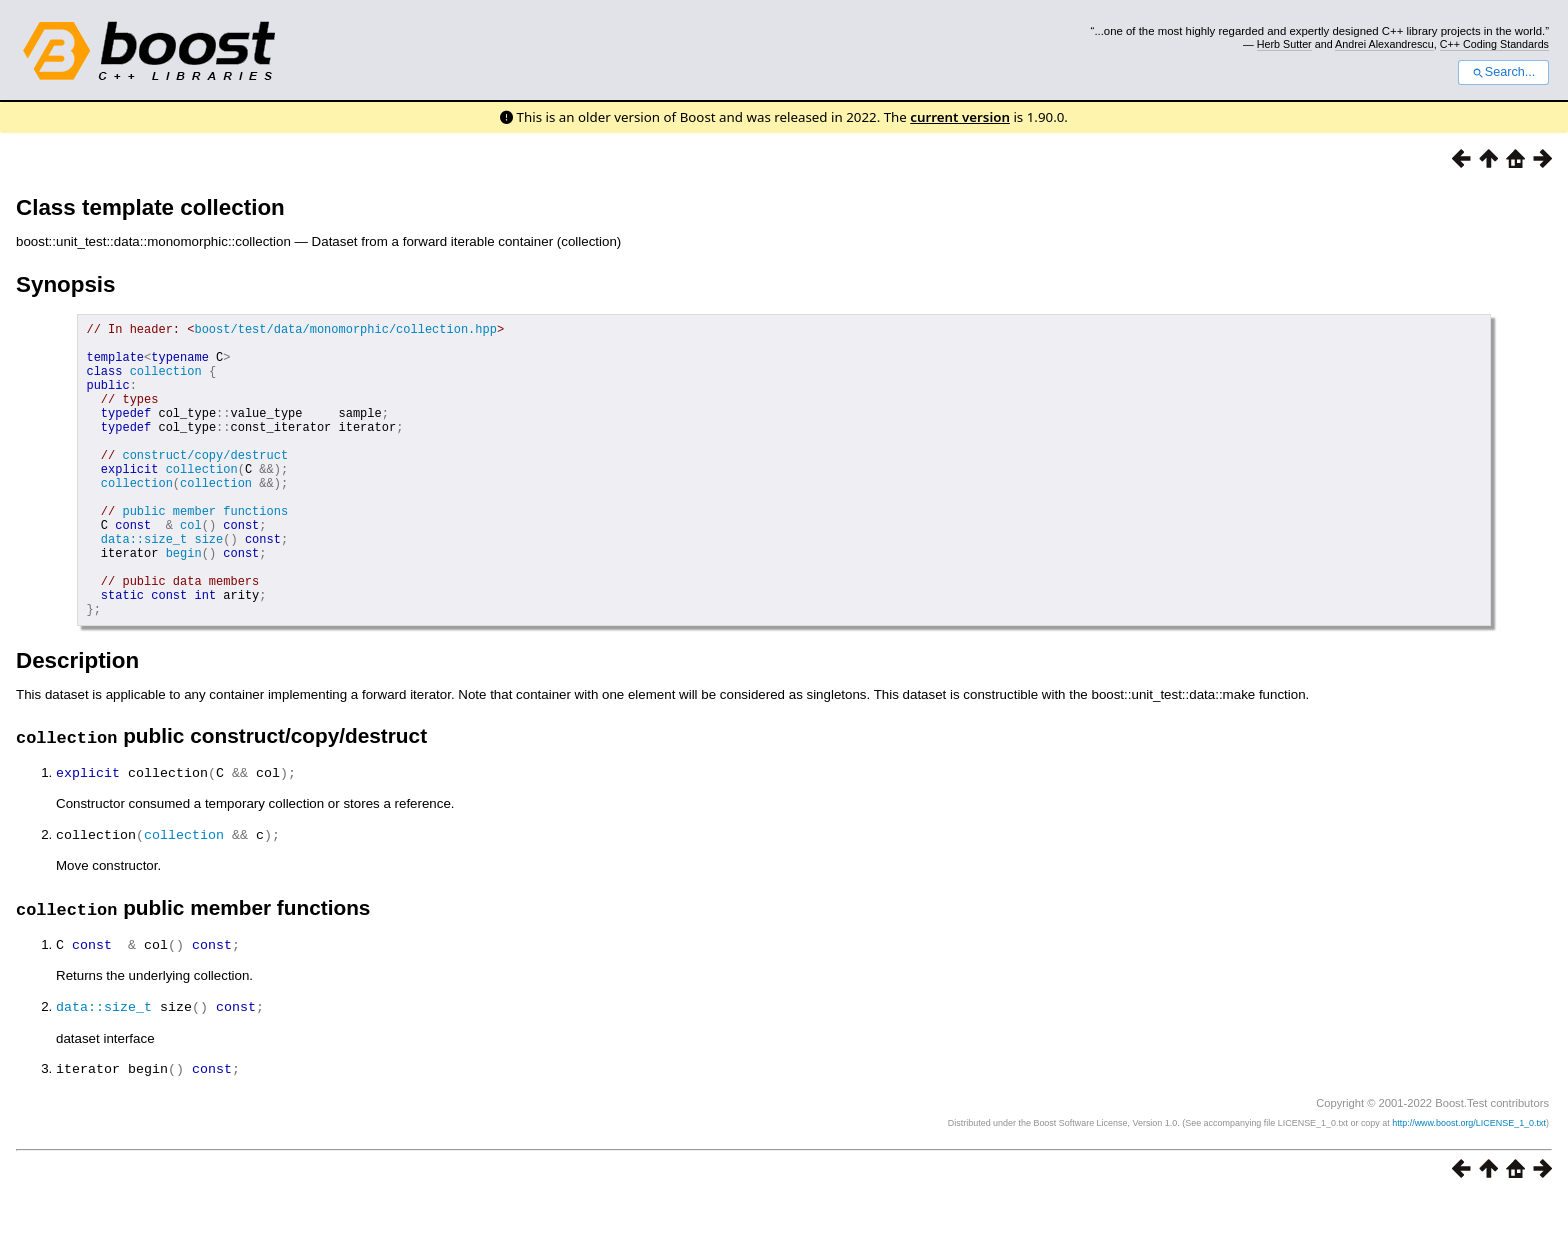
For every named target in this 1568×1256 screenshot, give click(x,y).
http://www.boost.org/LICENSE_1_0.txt (1469, 1181)
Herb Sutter (1284, 44)
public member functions (205, 552)
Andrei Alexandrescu (1384, 44)
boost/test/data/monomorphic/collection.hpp (345, 331)
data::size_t (144, 586)
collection (166, 382)
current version (960, 117)
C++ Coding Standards (1494, 44)
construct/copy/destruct (205, 484)
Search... (1503, 72)
